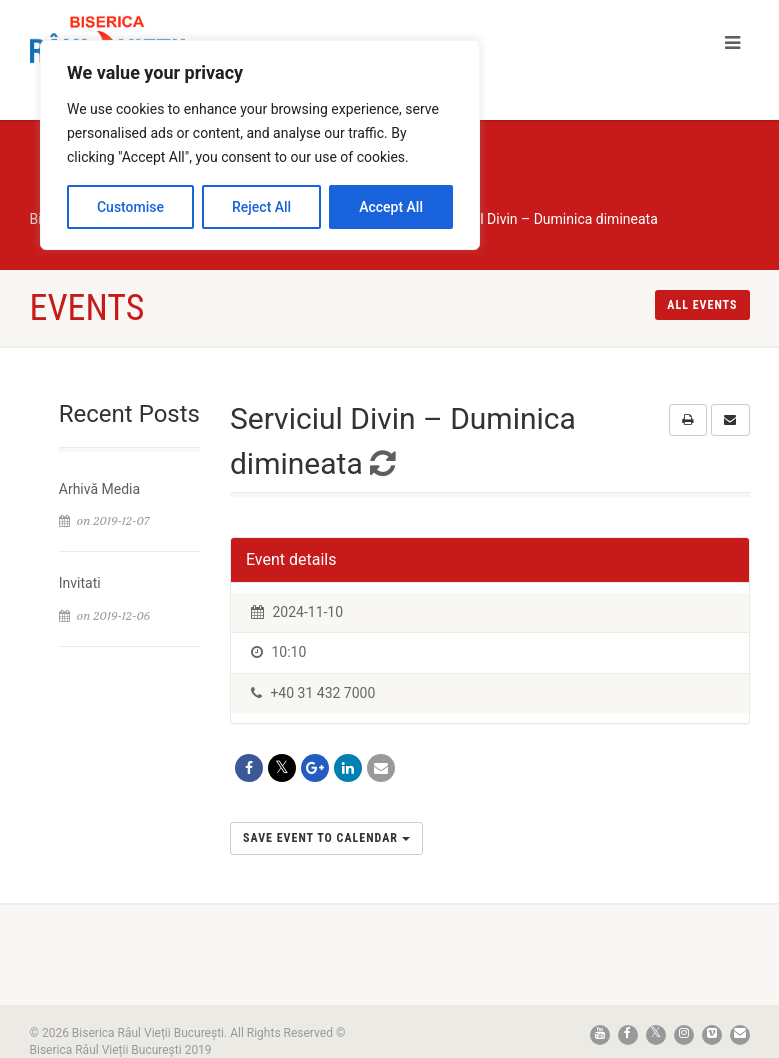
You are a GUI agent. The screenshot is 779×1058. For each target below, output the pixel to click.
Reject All (261, 207)
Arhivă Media (99, 489)
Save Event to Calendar (326, 838)
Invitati (80, 583)
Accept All (391, 207)
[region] (260, 145)
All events (702, 305)
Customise (130, 207)
